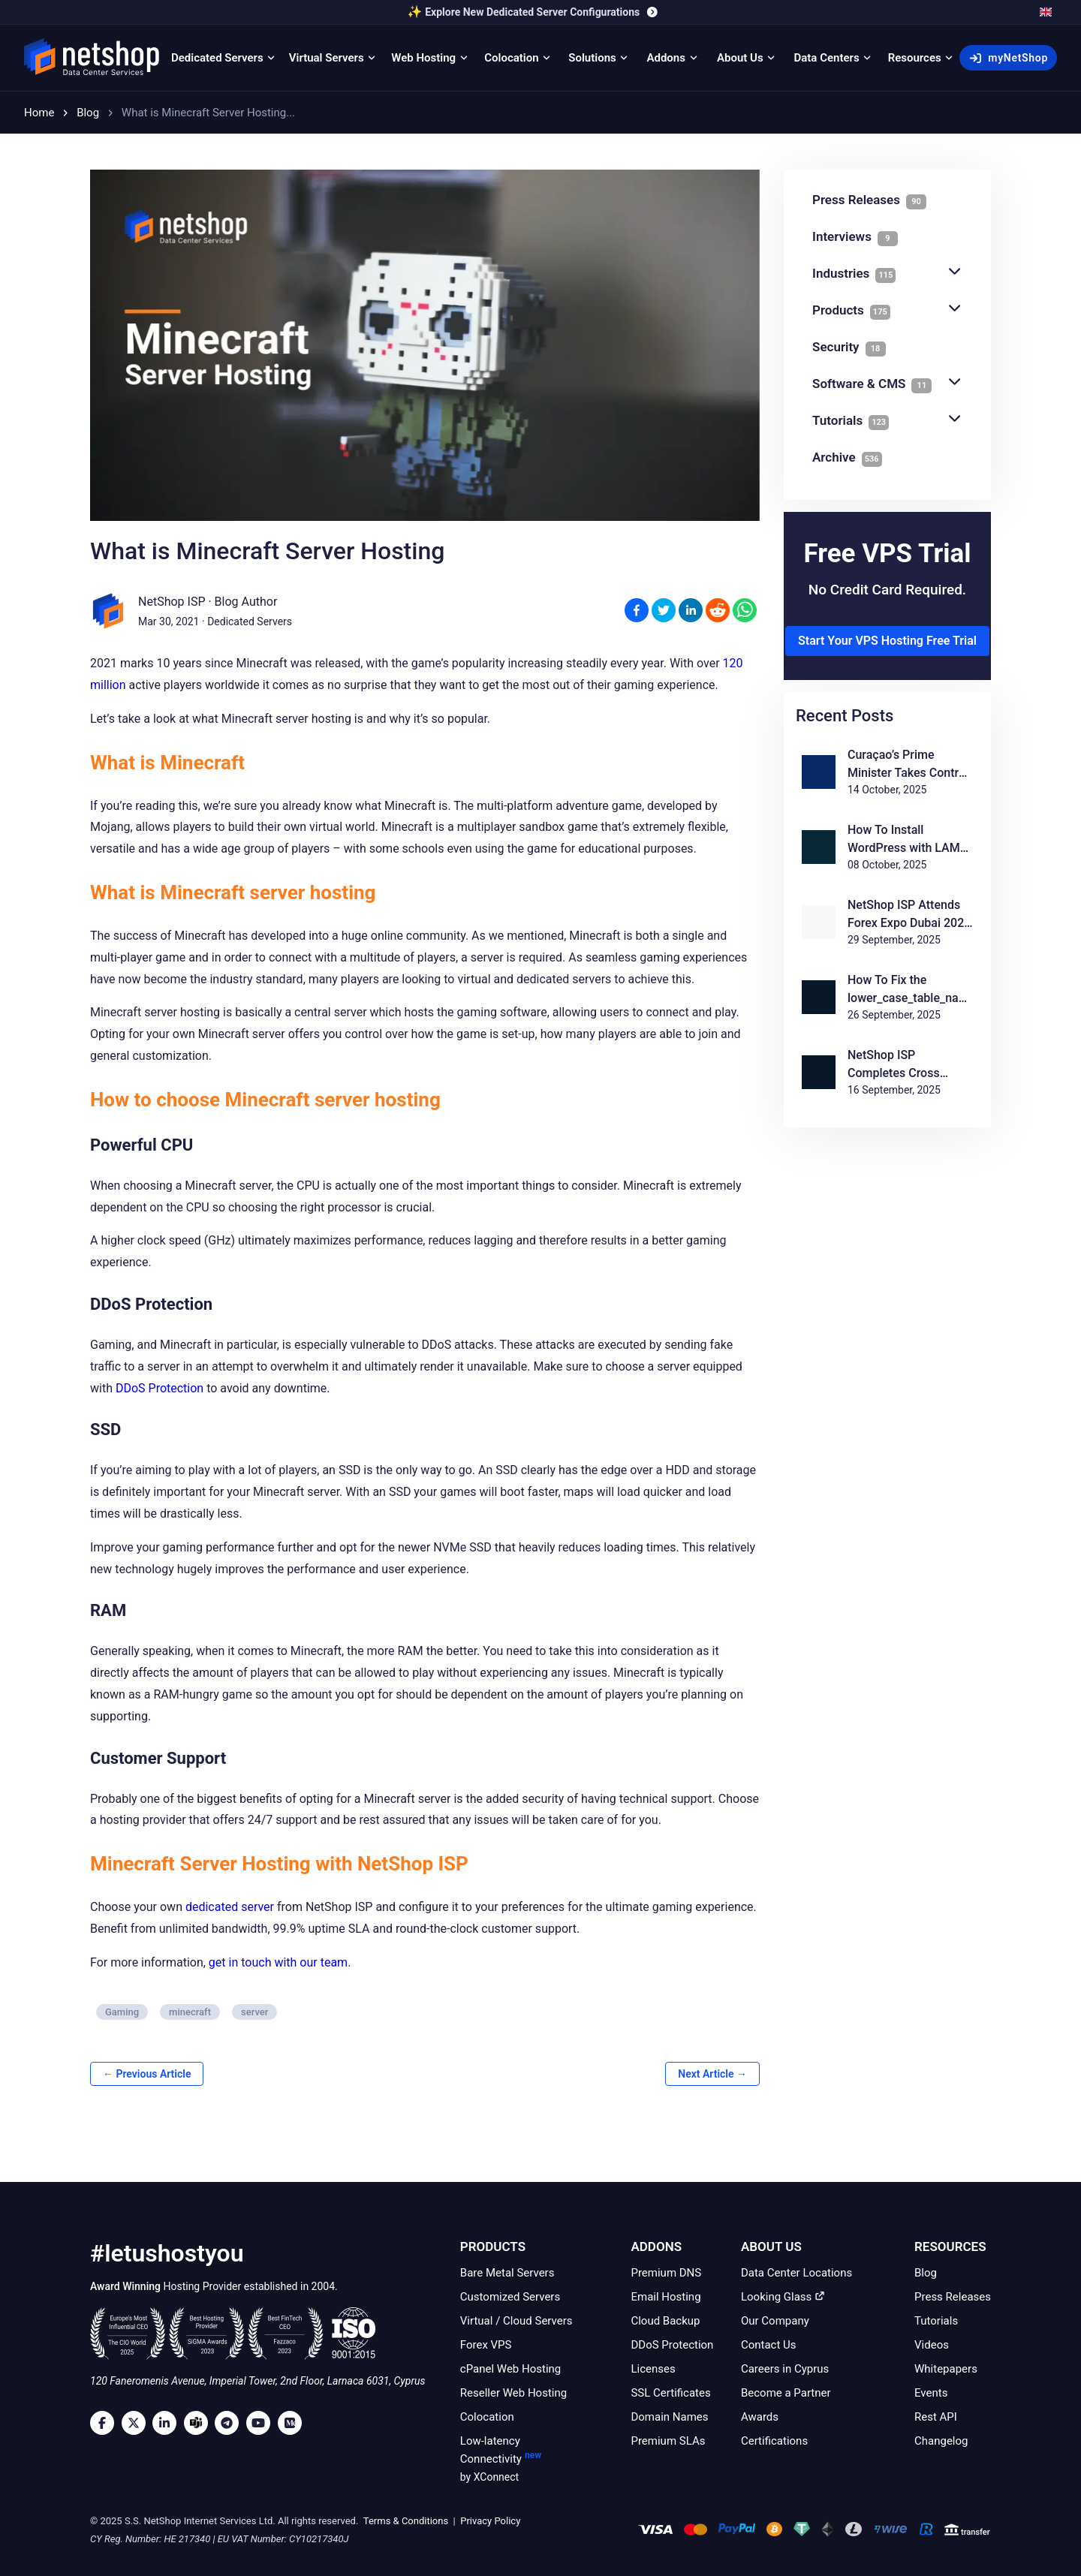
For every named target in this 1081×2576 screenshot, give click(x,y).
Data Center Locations (796, 2273)
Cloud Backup (665, 2321)
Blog (925, 2273)
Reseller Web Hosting (513, 2393)
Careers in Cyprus (785, 2369)
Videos (931, 2345)
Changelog (941, 2441)
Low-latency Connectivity (517, 2460)
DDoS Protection (159, 1388)
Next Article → (712, 2074)
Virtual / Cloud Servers (516, 2321)
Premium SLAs (668, 2441)
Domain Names (669, 2417)
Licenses (653, 2369)
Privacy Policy (489, 2520)
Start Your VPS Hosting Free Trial (887, 640)
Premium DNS (666, 2273)
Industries (887, 273)
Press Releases (952, 2297)
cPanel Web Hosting (510, 2369)
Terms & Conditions (405, 2520)
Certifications (774, 2441)
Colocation (487, 2417)
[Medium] (293, 2423)
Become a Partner (786, 2393)
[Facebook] (106, 2423)
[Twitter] (137, 2423)
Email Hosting (665, 2297)
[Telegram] (230, 2423)
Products (887, 310)
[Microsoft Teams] (199, 2423)
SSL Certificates (670, 2393)
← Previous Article (147, 2074)
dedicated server (229, 1907)
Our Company (775, 2321)
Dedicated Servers (249, 621)
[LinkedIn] (168, 2423)
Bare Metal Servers (507, 2273)
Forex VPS (486, 2345)
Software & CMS (887, 384)
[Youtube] (262, 2423)
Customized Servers (510, 2297)
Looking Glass (783, 2297)
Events (930, 2393)
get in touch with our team (278, 1962)
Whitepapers (945, 2369)
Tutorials (887, 420)
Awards (759, 2417)
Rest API (935, 2417)
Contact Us (768, 2345)
